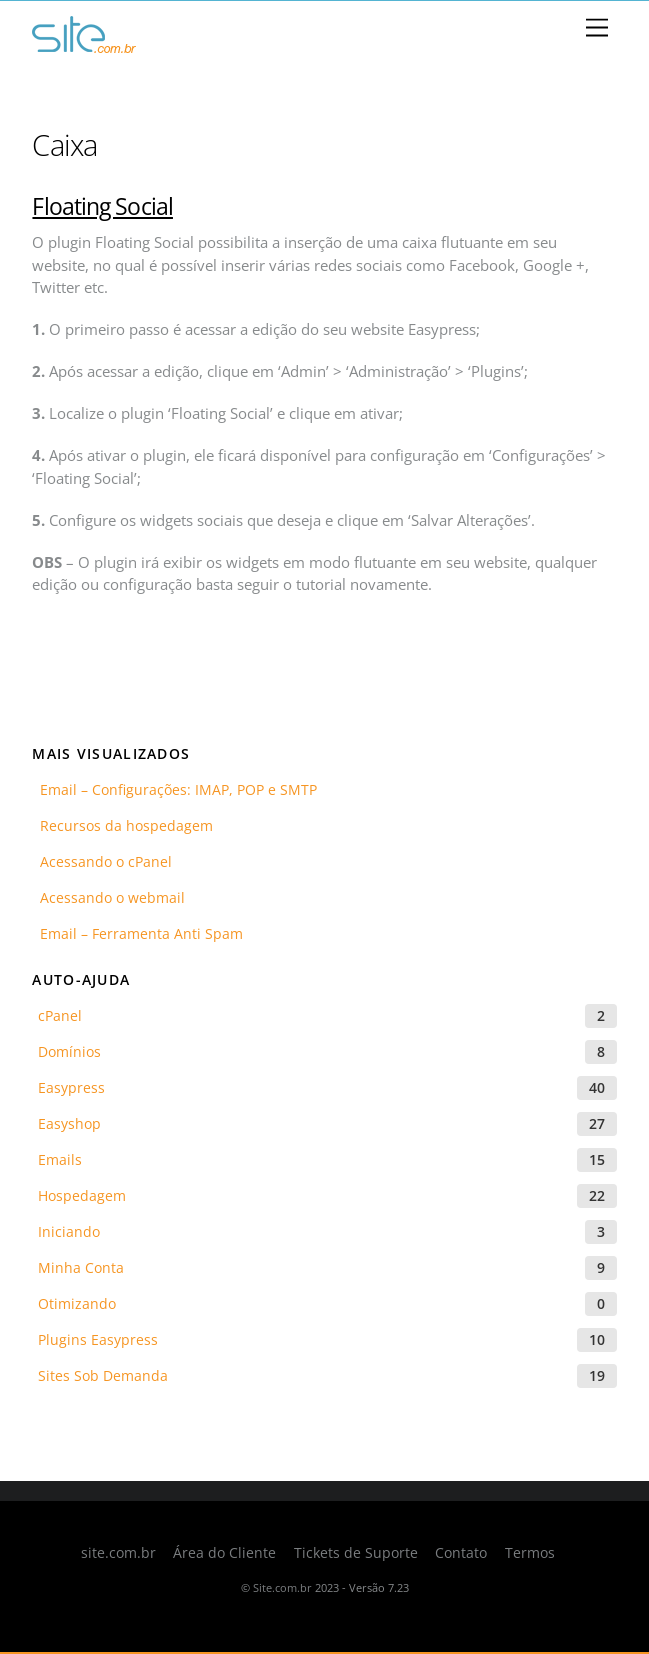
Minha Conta (81, 1267)
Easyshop (69, 1123)
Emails (60, 1159)
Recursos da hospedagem (122, 825)
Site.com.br (282, 1587)
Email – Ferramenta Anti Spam (137, 933)
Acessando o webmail (108, 897)
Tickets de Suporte (356, 1553)
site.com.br (118, 1553)
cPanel (60, 1015)
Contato (461, 1553)
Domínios (69, 1051)
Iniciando (69, 1231)
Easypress (71, 1087)
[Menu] (597, 28)
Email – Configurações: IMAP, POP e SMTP (174, 789)
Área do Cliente (224, 1553)
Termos (530, 1553)
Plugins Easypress (98, 1339)
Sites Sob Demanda (103, 1375)
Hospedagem (82, 1195)
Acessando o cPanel (102, 861)
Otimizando (77, 1303)
